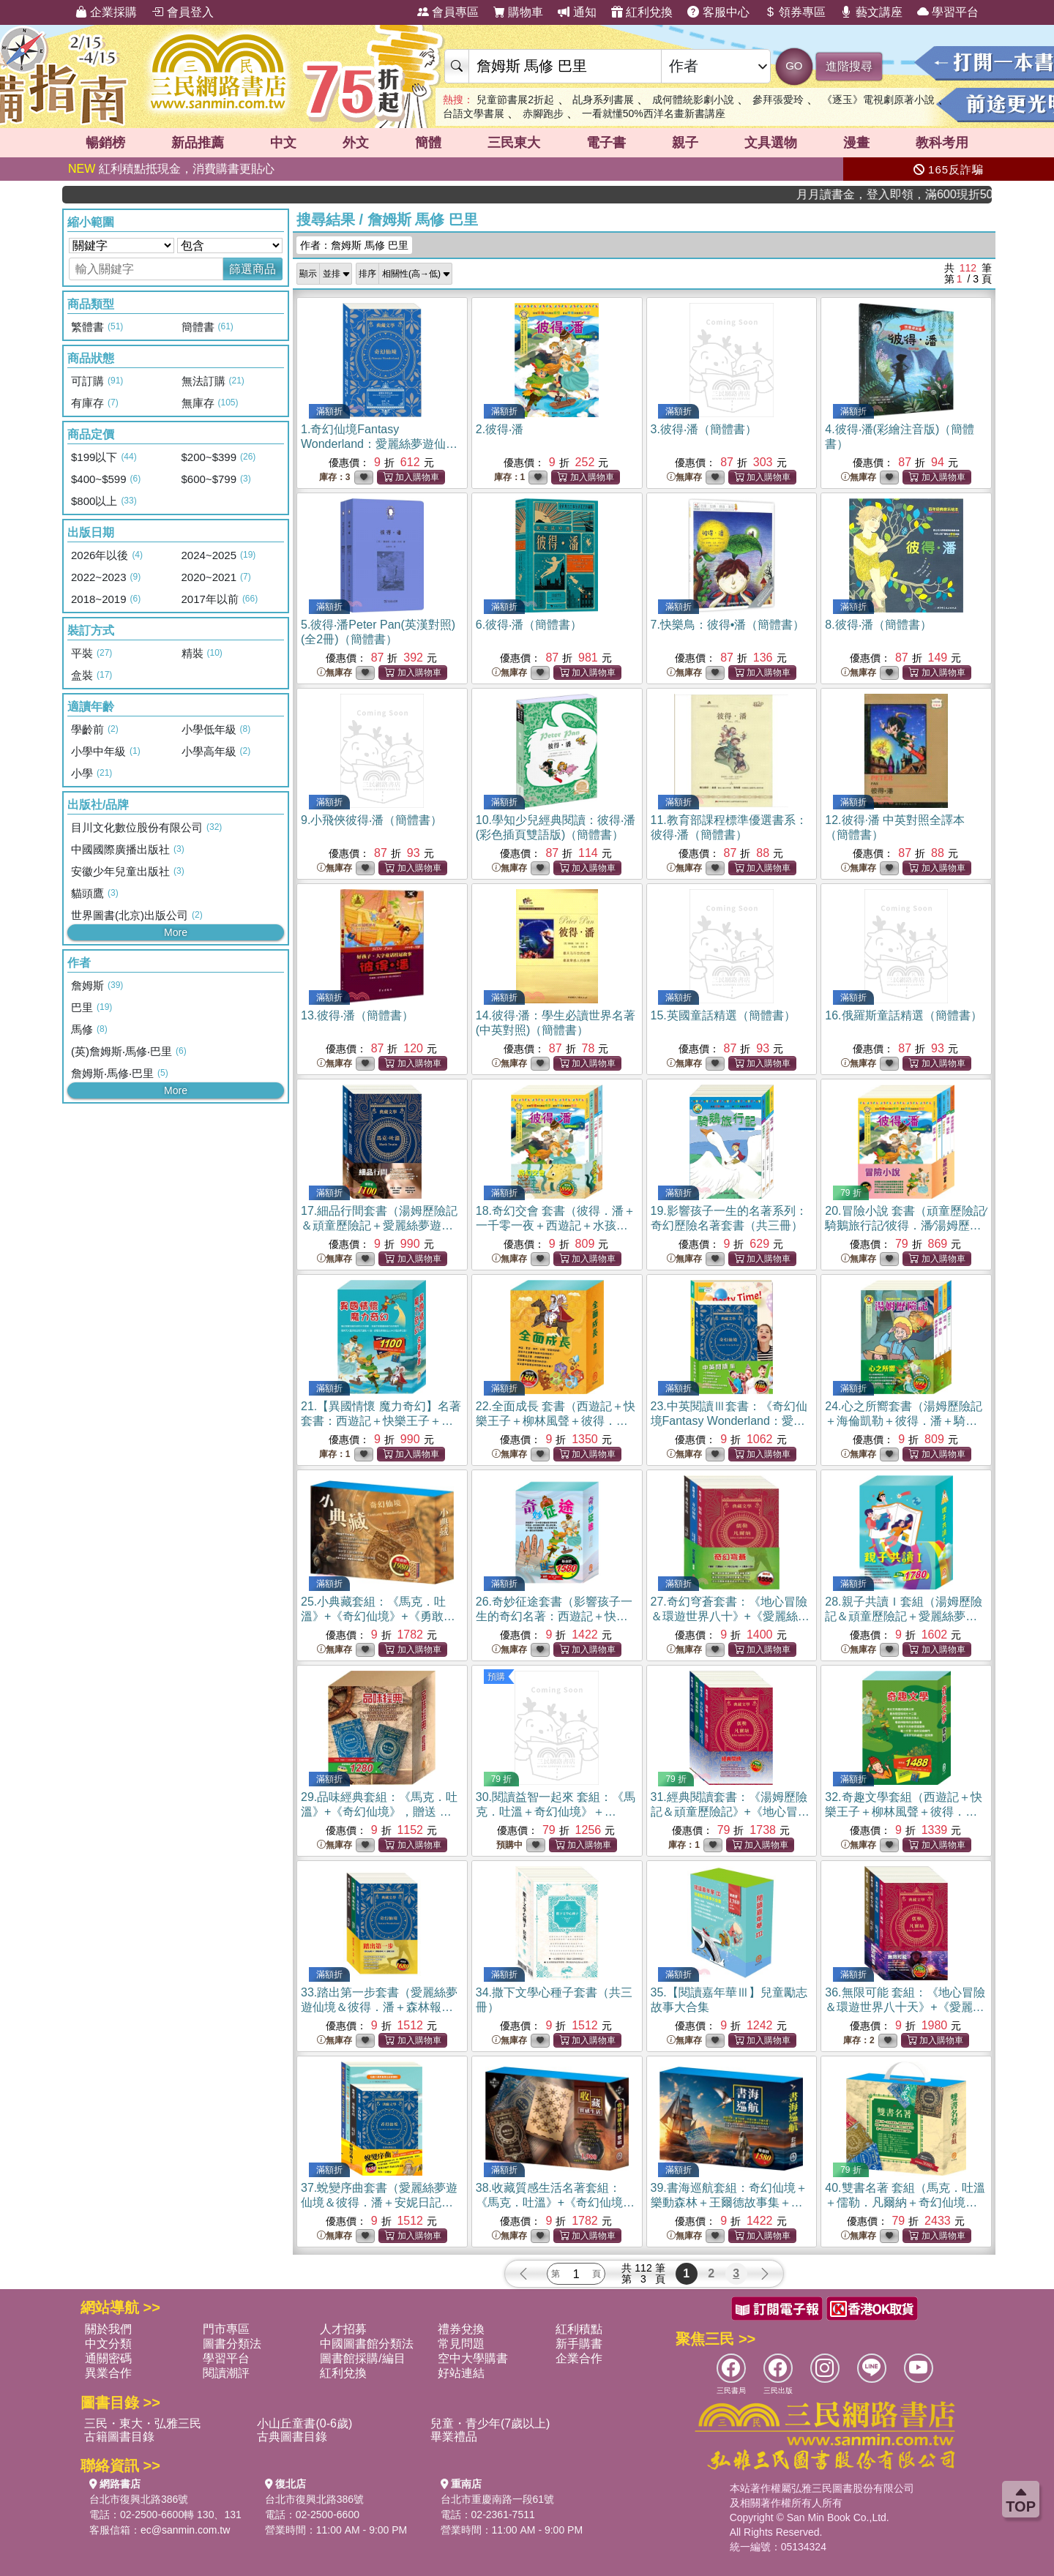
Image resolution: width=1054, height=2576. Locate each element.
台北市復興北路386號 (138, 2499)
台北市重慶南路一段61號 (498, 2499)
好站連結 (461, 2373)
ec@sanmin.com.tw (185, 2530)
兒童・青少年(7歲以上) (490, 2423)
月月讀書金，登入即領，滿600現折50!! (938, 194)
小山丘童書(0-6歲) (304, 2423)
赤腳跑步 (543, 113)
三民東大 (513, 142)
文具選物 (770, 142)
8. (878, 624)
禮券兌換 (461, 2329)
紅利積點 (579, 2329)
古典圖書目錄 (292, 2436)
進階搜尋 (849, 66)
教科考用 (942, 142)
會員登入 (182, 12)
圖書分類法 (232, 2343)
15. (723, 1015)
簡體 (428, 142)
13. (357, 1015)
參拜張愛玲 (778, 99)
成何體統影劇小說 (693, 99)
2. (499, 429)
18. (556, 1225)
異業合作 (108, 2373)
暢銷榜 (105, 142)
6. (529, 624)
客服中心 (718, 12)
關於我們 (108, 2329)
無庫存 (684, 477)
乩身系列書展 (603, 99)
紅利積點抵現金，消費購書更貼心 (171, 168)
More (175, 932)
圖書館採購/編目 (362, 2358)
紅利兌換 (642, 12)
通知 (577, 12)
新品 (197, 142)
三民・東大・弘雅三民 (142, 2423)
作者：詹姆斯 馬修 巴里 (354, 245)
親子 (685, 142)
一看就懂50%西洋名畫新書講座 (653, 113)
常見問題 (461, 2343)
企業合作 (579, 2358)
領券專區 (795, 12)
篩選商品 (252, 269)
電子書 (606, 142)
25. (378, 1616)
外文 (356, 142)
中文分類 (108, 2343)
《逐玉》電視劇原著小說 (878, 99)
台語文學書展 (473, 113)
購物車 (518, 12)
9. (371, 820)
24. (903, 1421)
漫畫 (856, 142)
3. (704, 429)
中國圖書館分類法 (367, 2343)
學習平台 (948, 12)
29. (379, 1811)
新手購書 (579, 2343)
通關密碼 (108, 2358)
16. (903, 1015)
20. (906, 1225)
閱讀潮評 (226, 2373)
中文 (283, 142)
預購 (496, 1676)
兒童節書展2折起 (515, 99)
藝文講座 (871, 12)
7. (728, 624)
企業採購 (106, 12)
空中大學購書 (473, 2358)
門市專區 (226, 2329)
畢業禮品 (453, 2436)
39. (729, 2202)
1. (379, 444)
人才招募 (343, 2329)
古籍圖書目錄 (119, 2436)
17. (379, 1225)
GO (793, 65)
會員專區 (448, 12)
